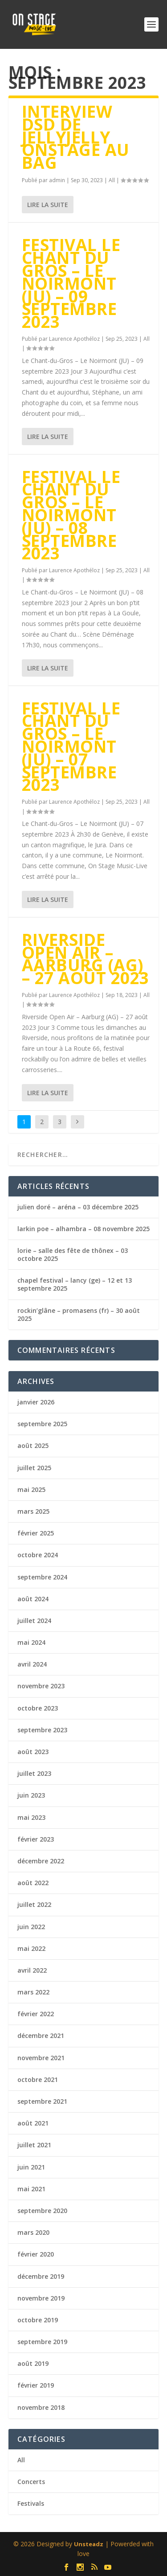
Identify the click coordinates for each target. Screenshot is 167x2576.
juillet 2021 (34, 2145)
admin (57, 180)
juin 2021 (31, 2167)
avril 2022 (32, 1970)
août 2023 (33, 1751)
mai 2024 (31, 1642)
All (112, 180)
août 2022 (33, 1882)
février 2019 (35, 2385)
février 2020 (35, 2254)
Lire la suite (47, 204)
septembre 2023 (42, 1730)
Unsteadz (88, 2544)
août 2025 (33, 1445)
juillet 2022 (34, 1904)
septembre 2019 (42, 2341)
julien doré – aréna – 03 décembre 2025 (77, 1207)
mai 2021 (31, 2189)
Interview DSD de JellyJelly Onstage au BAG (76, 137)
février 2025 (35, 1533)
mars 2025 (33, 1511)
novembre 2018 (41, 2407)
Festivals (30, 2503)
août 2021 (33, 2123)
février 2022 (35, 2014)
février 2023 (35, 1839)
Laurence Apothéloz (74, 339)
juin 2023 (31, 1795)
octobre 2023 (37, 1708)
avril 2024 (32, 1664)
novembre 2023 (41, 1686)
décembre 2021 (40, 2035)
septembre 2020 (42, 2210)
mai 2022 (31, 1948)
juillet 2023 (34, 1773)
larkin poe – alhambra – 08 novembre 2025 (83, 1228)
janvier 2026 (35, 1402)
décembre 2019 (40, 2276)
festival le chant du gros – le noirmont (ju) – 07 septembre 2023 (71, 746)
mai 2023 (31, 1817)
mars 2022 (33, 1992)
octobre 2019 (37, 2320)
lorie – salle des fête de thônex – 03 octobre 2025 (72, 1254)
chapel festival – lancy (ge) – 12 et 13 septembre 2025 (74, 1284)
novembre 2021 (41, 2058)
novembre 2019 (41, 2298)
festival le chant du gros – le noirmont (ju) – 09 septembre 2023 (71, 283)
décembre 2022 (40, 1861)
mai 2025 (31, 1489)
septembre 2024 (42, 1577)
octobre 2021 (37, 2079)
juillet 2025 (34, 1467)
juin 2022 (31, 1926)
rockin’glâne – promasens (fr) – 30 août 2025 (78, 1314)
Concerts (31, 2481)
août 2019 (33, 2363)
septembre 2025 (42, 1424)
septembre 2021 (42, 2101)
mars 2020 (33, 2232)
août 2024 (33, 1599)
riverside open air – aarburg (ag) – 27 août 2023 (85, 958)
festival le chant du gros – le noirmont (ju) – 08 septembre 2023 (71, 515)
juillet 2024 (34, 1620)
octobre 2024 (37, 1555)
